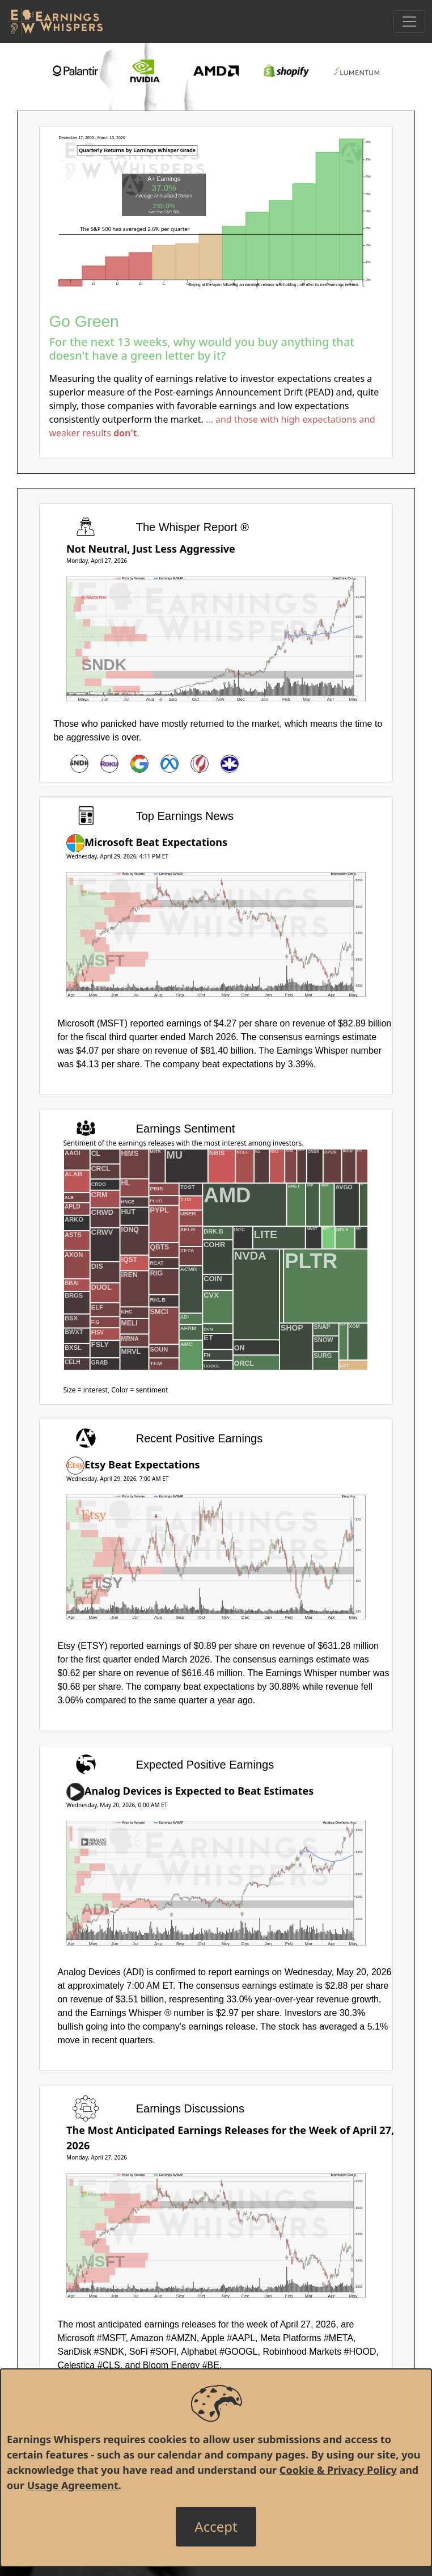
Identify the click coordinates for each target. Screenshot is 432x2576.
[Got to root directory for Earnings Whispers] (55, 22)
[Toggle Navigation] (409, 21)
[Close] (216, 2526)
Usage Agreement (72, 2485)
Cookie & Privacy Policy (338, 2470)
